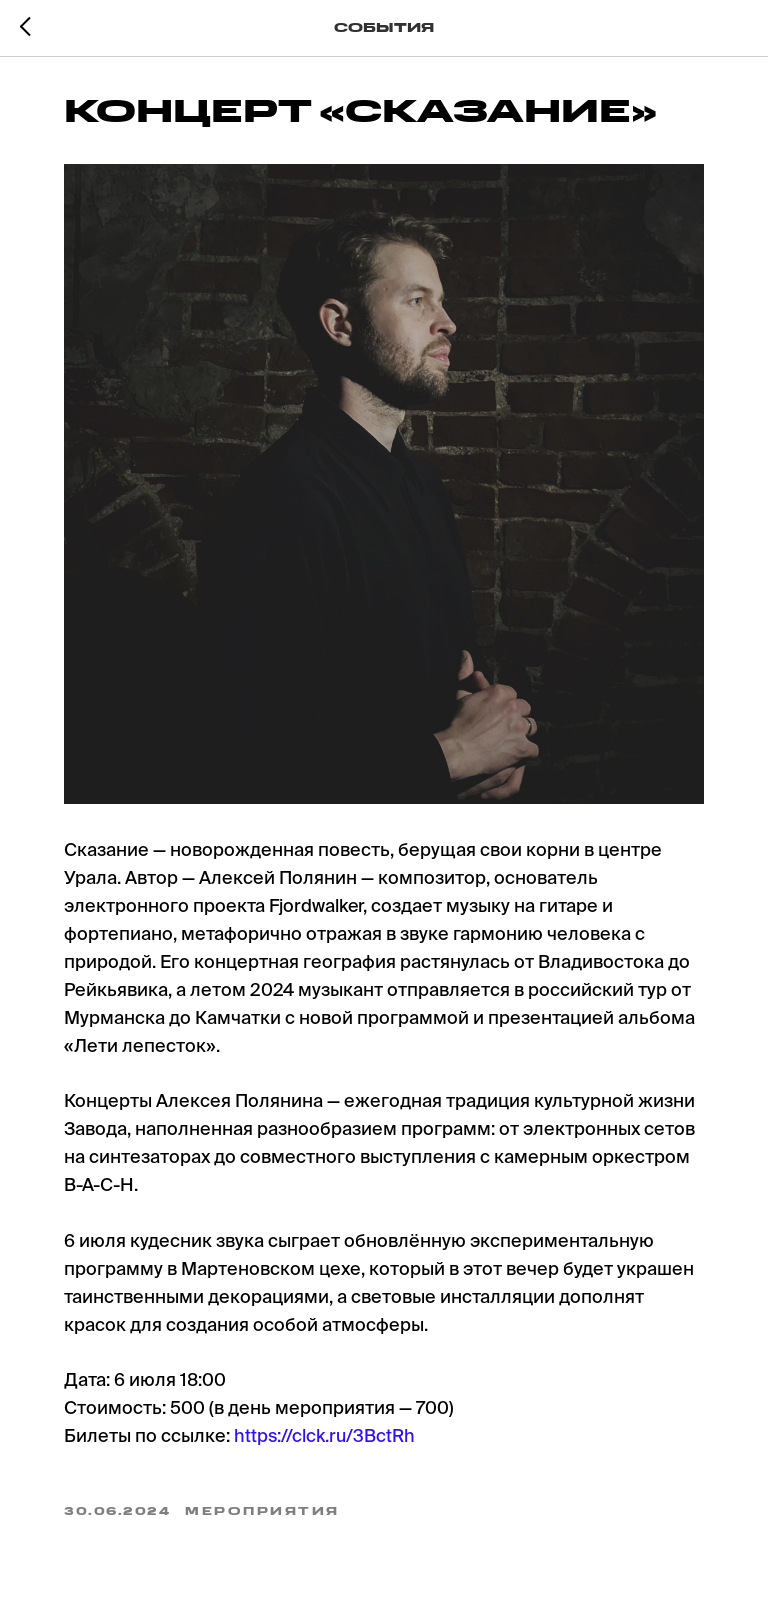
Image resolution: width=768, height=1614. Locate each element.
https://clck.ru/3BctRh (324, 1437)
